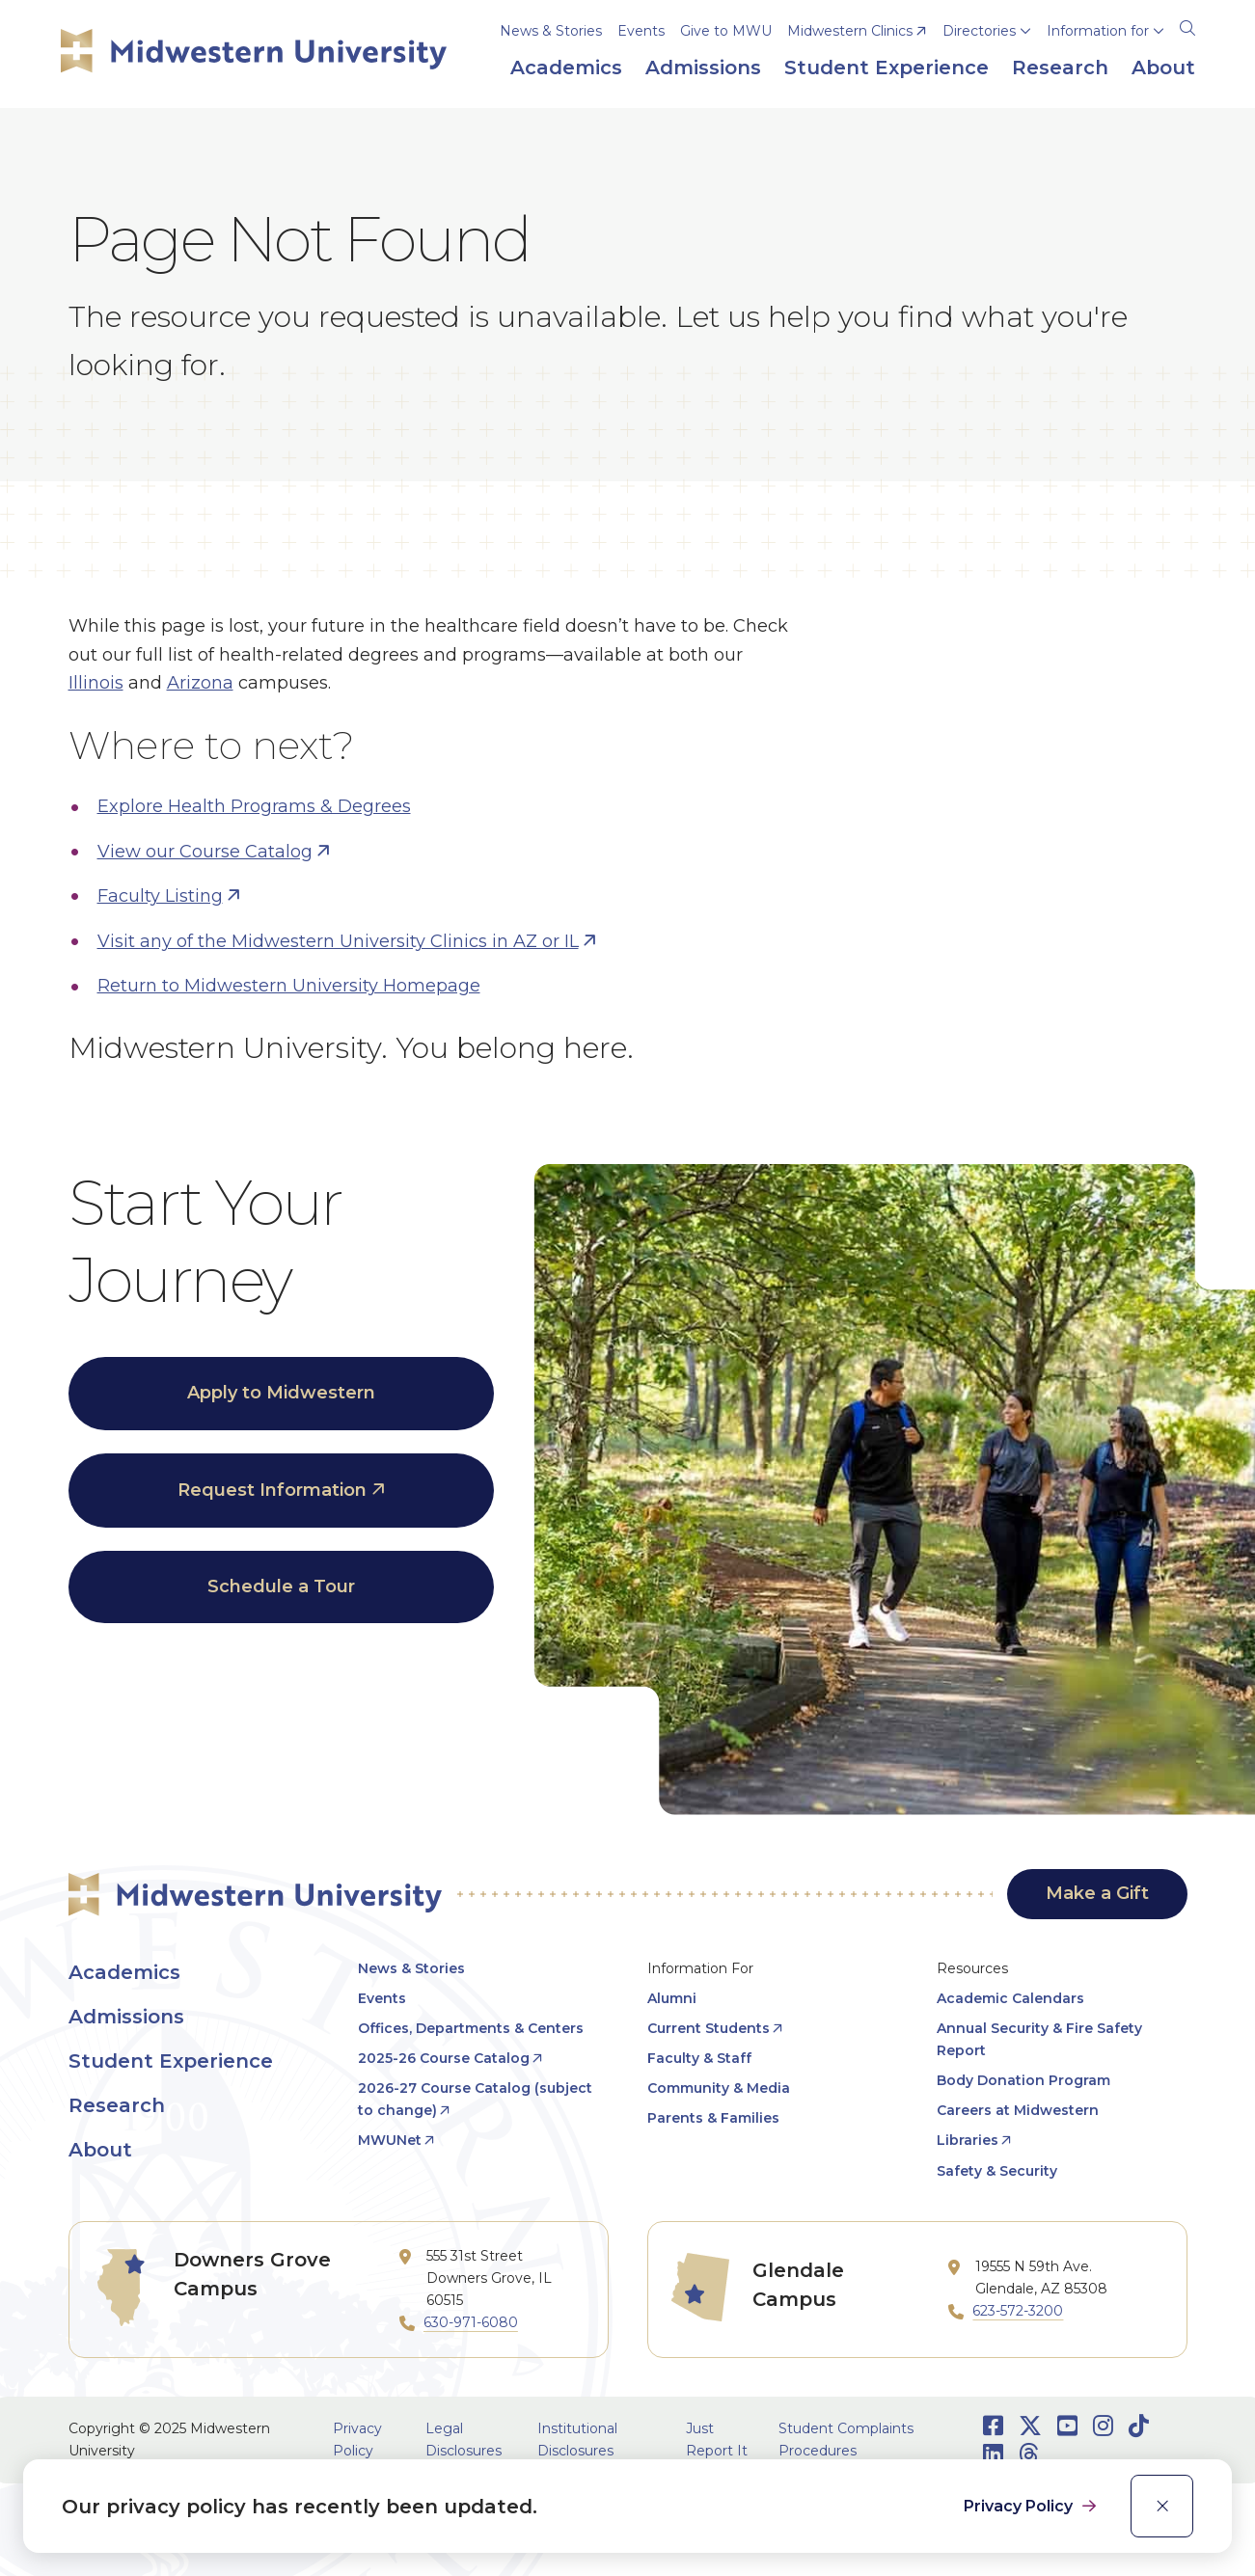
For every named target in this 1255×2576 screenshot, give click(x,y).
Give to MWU (726, 31)
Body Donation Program (1023, 2080)
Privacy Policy (1020, 2506)
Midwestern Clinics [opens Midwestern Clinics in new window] (850, 31)
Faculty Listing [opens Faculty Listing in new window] (160, 896)
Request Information (272, 1490)
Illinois (95, 682)
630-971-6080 (470, 2322)
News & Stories (551, 31)
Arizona (200, 682)
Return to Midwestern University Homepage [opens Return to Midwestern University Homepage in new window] (288, 985)
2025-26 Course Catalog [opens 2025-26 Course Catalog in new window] (444, 2058)
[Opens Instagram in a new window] (1103, 2426)
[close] (1162, 2506)
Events (641, 31)
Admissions (126, 2016)
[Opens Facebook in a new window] (993, 2426)
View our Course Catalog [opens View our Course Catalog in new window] (205, 851)
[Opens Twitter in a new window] (1030, 2426)
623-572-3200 (1017, 2310)
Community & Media (718, 2088)
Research (116, 2105)
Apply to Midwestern (281, 1392)
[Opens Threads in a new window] (1029, 2454)
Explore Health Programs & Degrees (254, 806)
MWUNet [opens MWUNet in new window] (390, 2140)
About (100, 2149)
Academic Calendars (1010, 1998)
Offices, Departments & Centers (471, 2028)
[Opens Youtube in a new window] (1067, 2426)
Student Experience (170, 2061)
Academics (124, 1972)
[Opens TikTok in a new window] (1139, 2426)
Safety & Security (997, 2171)
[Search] (1187, 25)
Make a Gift (1097, 1893)
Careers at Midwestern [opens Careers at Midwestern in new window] (1018, 2110)
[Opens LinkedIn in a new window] (993, 2454)
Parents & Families (713, 2118)
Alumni (671, 1998)
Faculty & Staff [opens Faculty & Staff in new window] (699, 2058)
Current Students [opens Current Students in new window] (708, 2028)
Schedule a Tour (281, 1586)
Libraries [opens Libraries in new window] (967, 2140)
